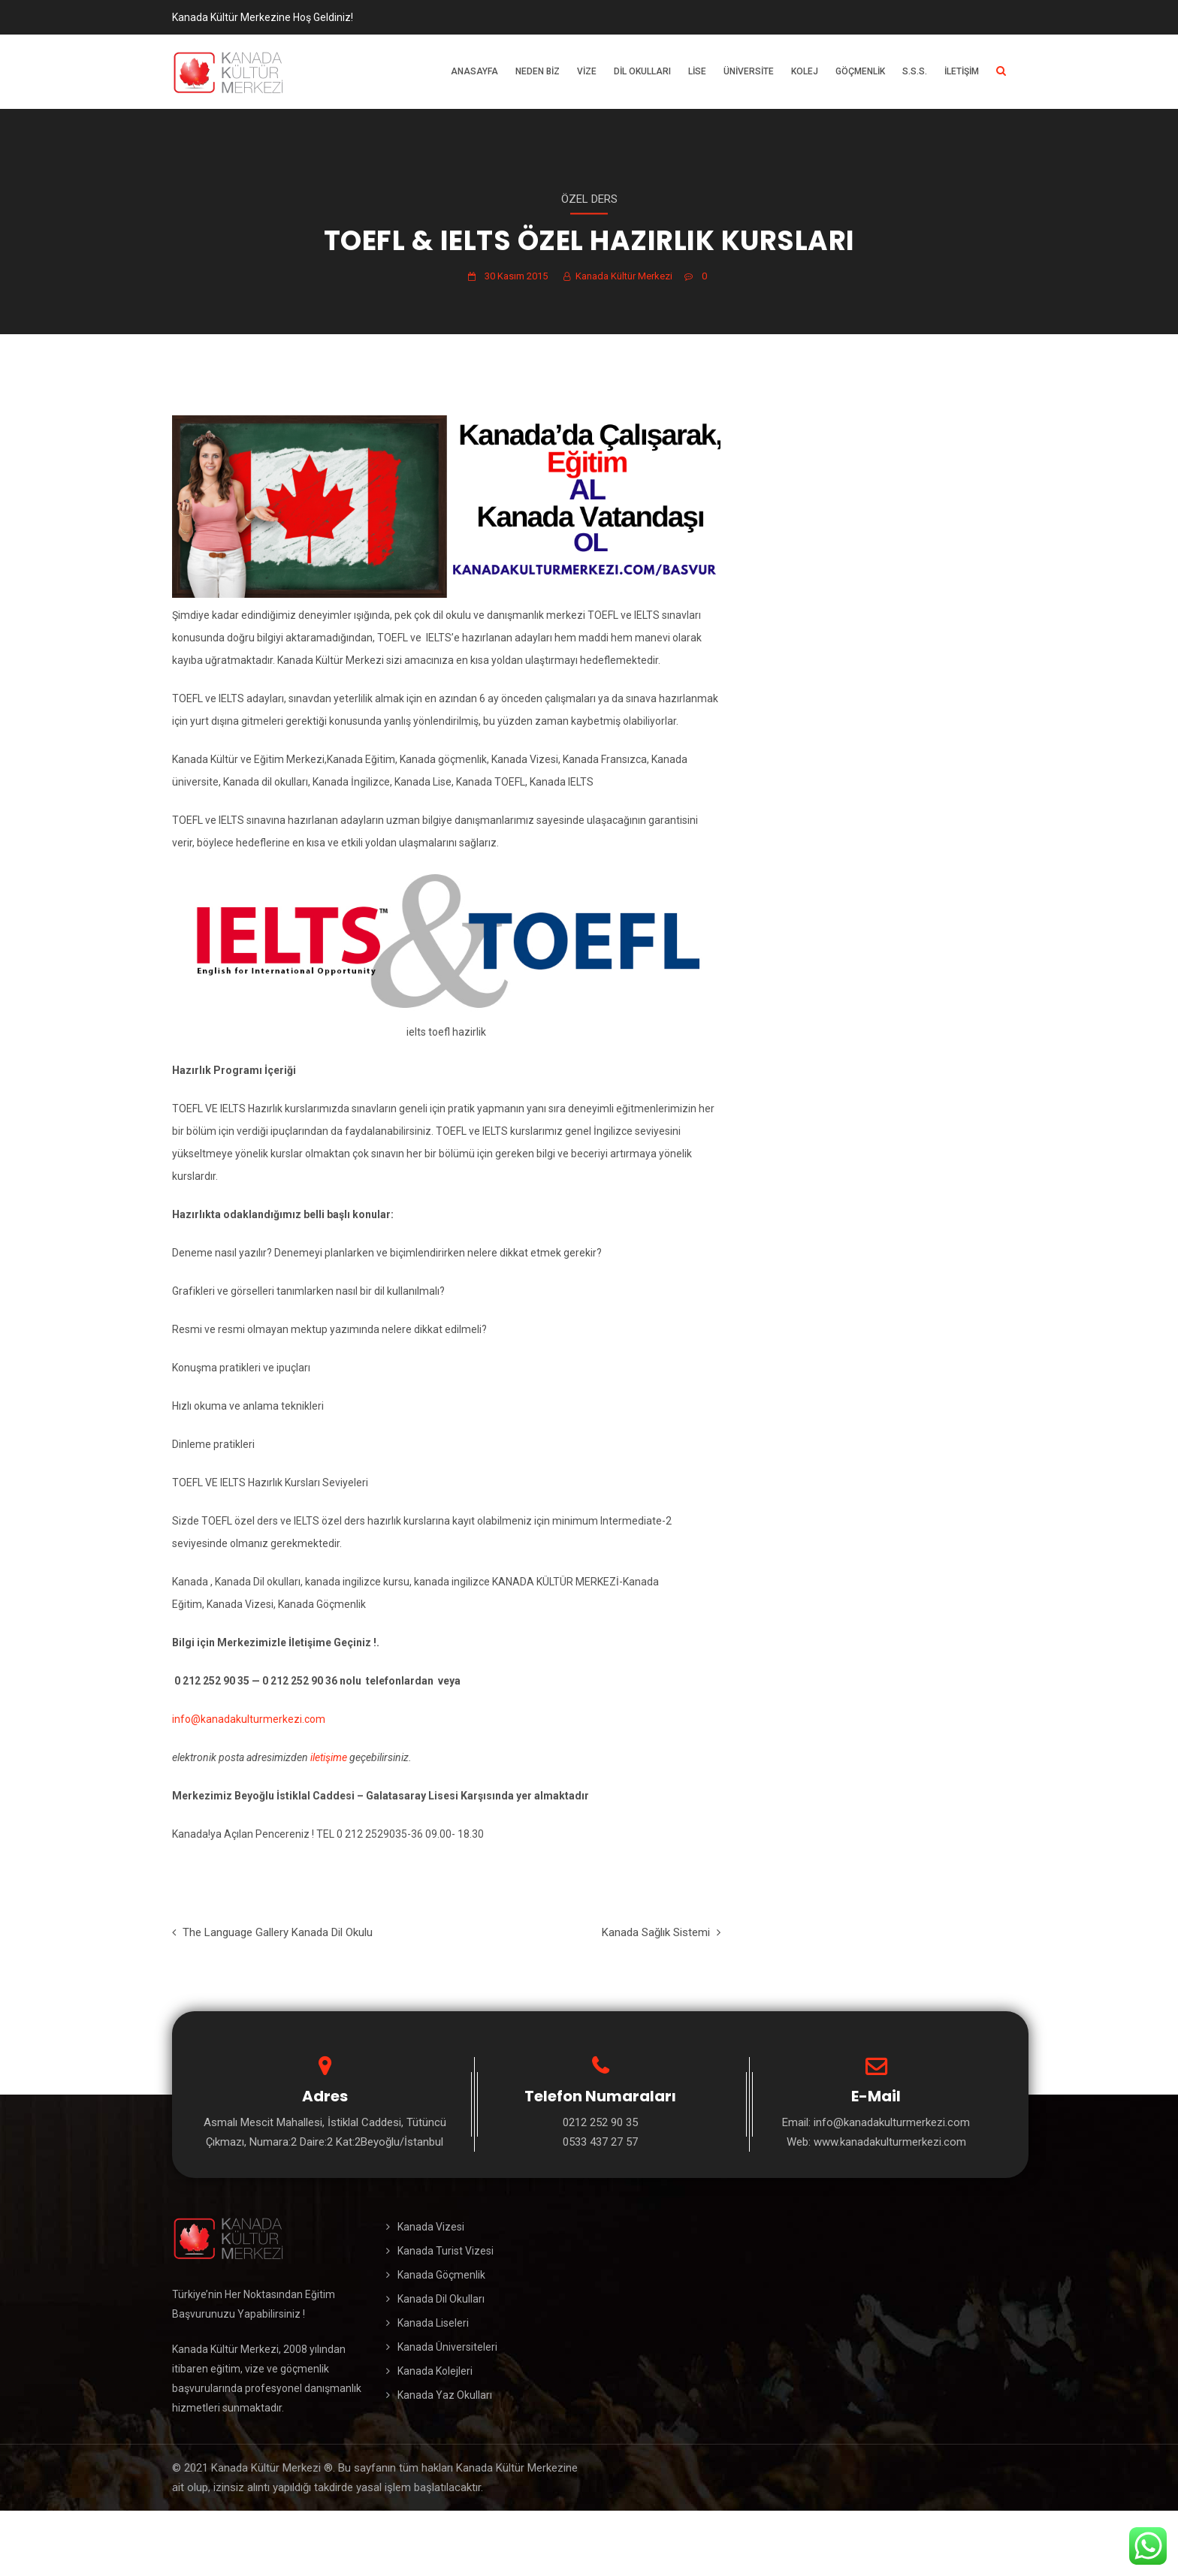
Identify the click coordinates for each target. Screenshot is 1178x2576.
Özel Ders (589, 199)
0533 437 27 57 (600, 2142)
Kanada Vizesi (430, 2227)
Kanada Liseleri (433, 2323)
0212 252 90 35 (600, 2122)
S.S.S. (914, 71)
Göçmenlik (860, 71)
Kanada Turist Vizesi (445, 2251)
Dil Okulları (642, 71)
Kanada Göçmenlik (441, 2275)
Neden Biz (537, 71)
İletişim (961, 71)
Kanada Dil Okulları (441, 2299)
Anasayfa (474, 71)
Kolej (804, 71)
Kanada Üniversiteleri (447, 2347)
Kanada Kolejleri (435, 2371)
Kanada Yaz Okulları (444, 2395)
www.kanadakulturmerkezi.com (890, 2142)
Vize (587, 71)
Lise (697, 71)
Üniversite (748, 71)
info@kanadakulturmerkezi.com (248, 1719)
